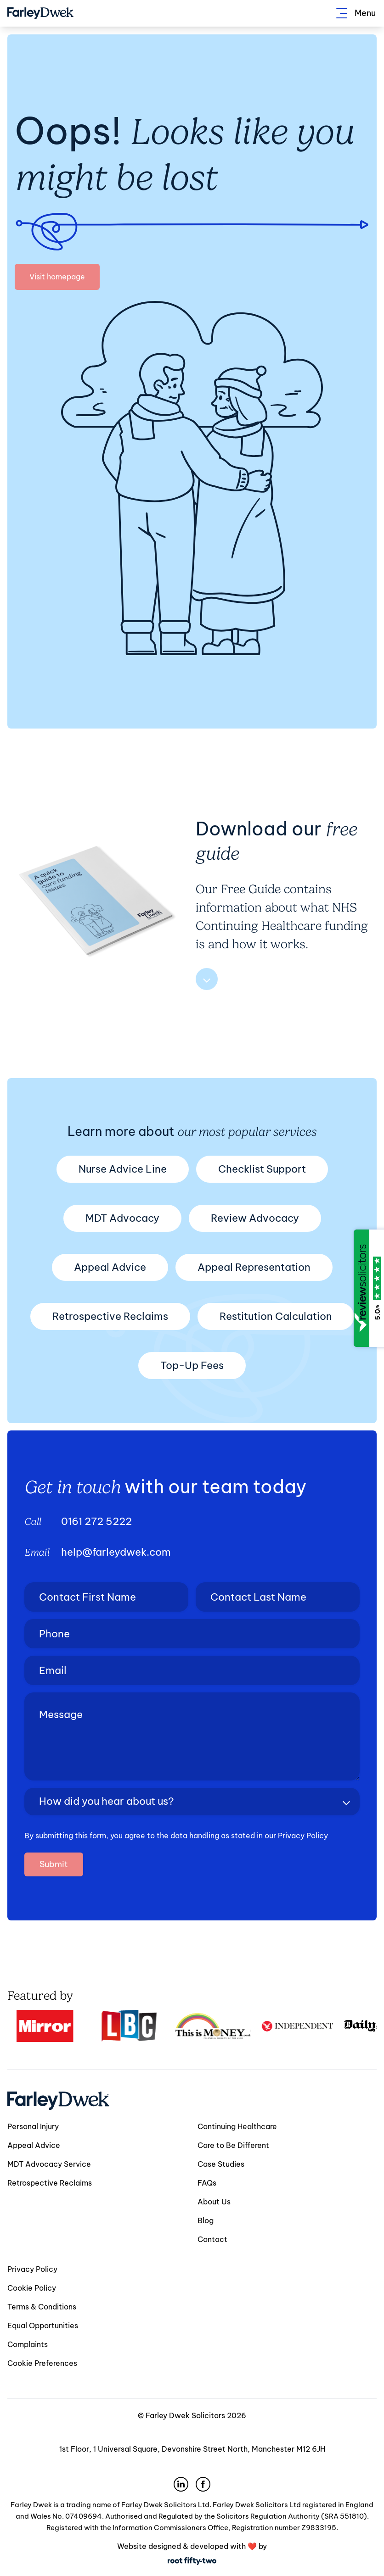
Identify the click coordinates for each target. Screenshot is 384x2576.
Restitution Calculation (276, 1316)
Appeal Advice (110, 1267)
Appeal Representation (254, 1267)
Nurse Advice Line (123, 1169)
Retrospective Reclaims (110, 1316)
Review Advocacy (255, 1218)
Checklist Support (262, 1169)
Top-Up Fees (192, 1365)
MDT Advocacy (122, 1218)
